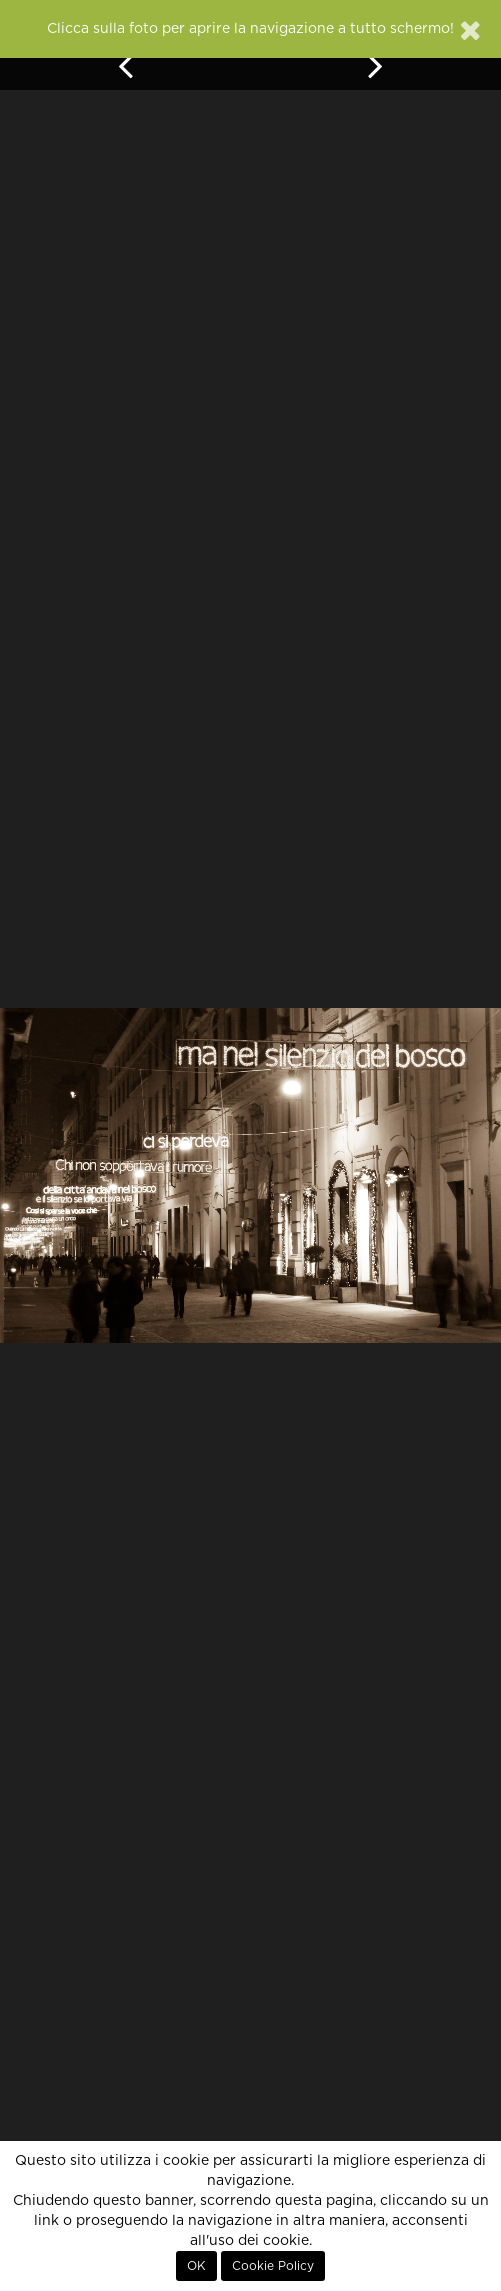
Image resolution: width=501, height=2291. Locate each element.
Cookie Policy (273, 2266)
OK (196, 2266)
